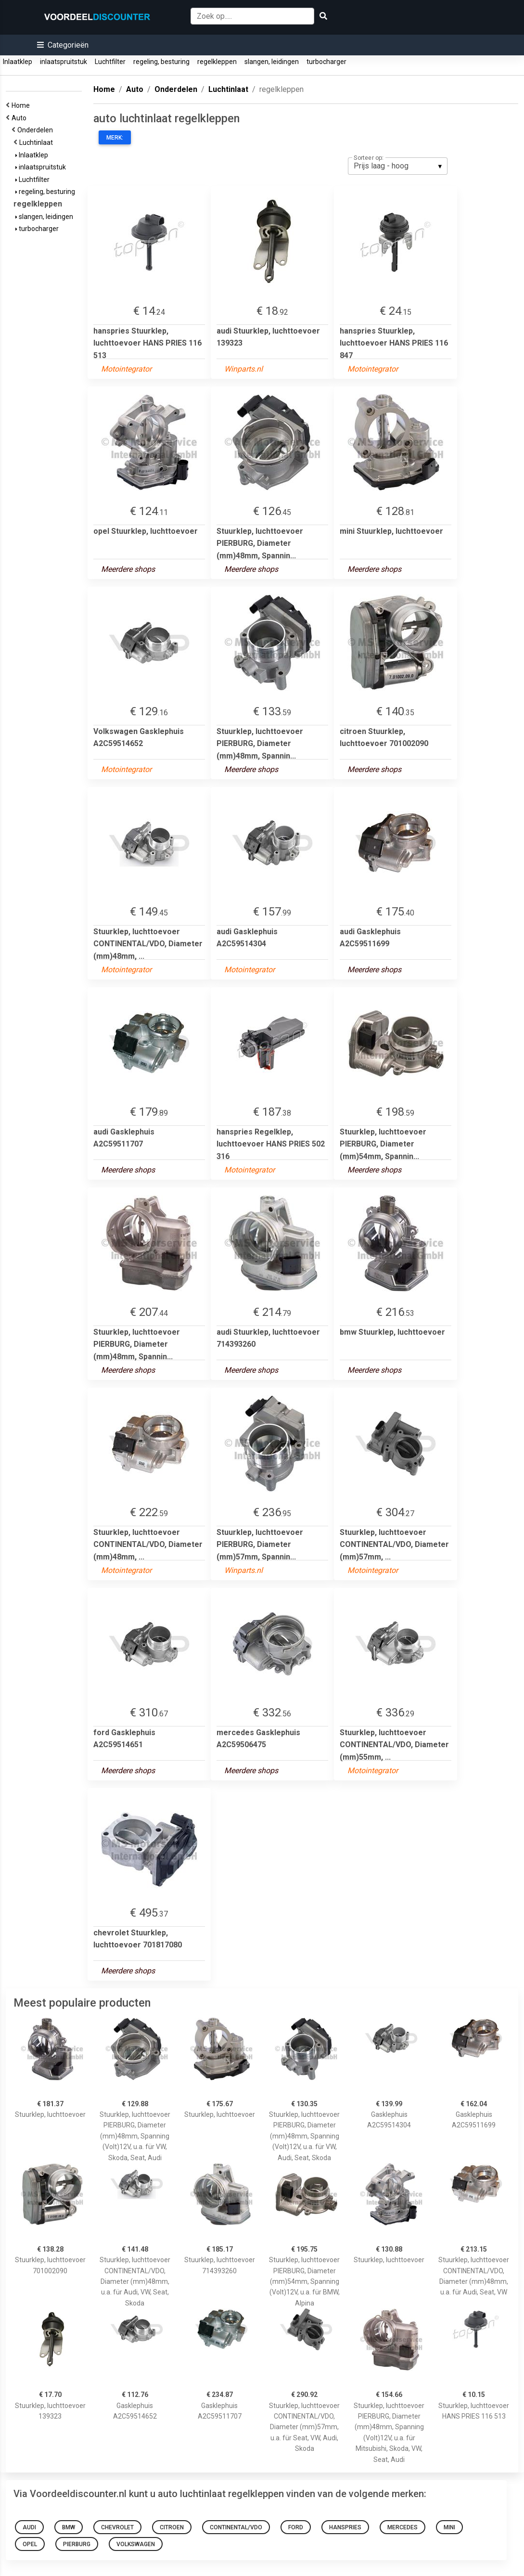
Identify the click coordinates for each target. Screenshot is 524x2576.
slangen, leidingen (272, 61)
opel (30, 2544)
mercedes (402, 2527)
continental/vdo (236, 2527)
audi (29, 2527)
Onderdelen (36, 130)
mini (449, 2527)
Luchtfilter (110, 61)
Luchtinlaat (37, 142)
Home (22, 105)
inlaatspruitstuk (63, 61)
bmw (68, 2527)
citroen (172, 2527)
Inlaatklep (17, 61)
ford (295, 2527)
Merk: (114, 137)
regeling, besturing (161, 61)
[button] (63, 45)
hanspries (345, 2527)
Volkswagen (135, 2544)
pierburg (76, 2544)
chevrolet (117, 2527)
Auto (20, 118)
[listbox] (397, 166)
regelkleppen (217, 61)
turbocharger (326, 61)
